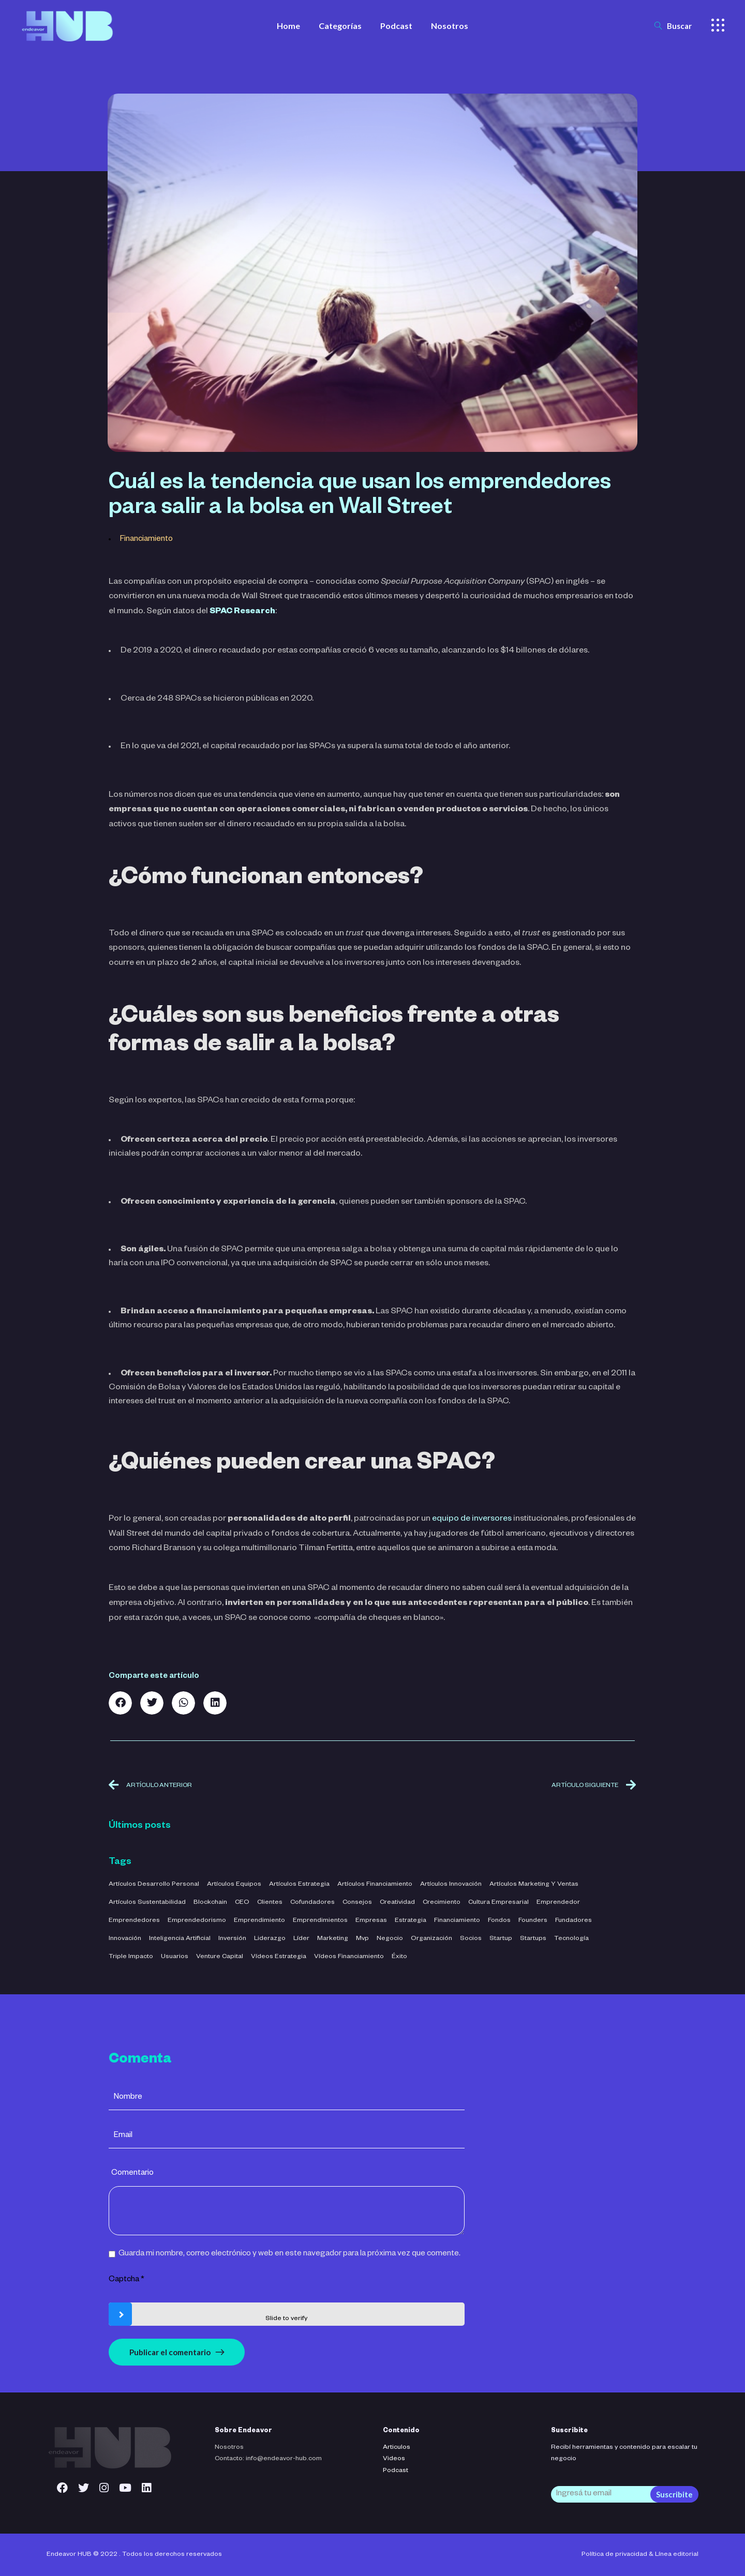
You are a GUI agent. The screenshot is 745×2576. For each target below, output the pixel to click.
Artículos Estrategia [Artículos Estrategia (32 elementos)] (299, 1884)
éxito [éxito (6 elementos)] (399, 1957)
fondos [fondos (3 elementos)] (499, 1921)
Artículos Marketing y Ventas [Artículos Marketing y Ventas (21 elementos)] (533, 1884)
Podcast (395, 2471)
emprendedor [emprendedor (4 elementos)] (558, 1902)
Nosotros (229, 2447)
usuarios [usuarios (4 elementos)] (174, 1957)
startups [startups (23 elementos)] (533, 1939)
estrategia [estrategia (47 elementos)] (410, 1921)
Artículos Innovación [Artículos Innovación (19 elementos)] (451, 1884)
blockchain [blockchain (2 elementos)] (210, 1902)
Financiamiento (146, 539)
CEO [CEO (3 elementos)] (242, 1902)
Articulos (396, 2447)
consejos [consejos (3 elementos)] (357, 1902)
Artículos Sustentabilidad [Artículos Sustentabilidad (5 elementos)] (147, 1902)
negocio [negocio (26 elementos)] (390, 1939)
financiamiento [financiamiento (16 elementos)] (457, 1921)
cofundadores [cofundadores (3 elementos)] (312, 1902)
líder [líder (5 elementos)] (301, 1939)
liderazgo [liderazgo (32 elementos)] (270, 1939)
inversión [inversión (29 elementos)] (232, 1939)
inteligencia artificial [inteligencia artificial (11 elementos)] (180, 1939)
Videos (394, 2459)
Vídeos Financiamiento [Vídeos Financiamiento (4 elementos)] (349, 1957)
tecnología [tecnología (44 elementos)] (571, 1939)
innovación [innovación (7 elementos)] (125, 1939)
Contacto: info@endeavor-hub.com (268, 2459)
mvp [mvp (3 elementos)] (362, 1939)
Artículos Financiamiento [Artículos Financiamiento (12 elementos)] (374, 1884)
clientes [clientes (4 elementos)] (269, 1902)
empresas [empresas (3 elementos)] (371, 1921)
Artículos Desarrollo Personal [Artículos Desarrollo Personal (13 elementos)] (154, 1884)
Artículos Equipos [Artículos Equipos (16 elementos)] (234, 1884)
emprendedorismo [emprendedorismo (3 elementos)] (197, 1921)
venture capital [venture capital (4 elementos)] (219, 1957)
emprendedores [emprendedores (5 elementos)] (134, 1921)
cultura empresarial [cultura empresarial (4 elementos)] (498, 1902)
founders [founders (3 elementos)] (532, 1921)
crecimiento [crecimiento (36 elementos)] (441, 1902)
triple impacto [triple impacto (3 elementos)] (131, 1957)
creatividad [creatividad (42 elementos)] (397, 1902)
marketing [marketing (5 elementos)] (332, 1939)
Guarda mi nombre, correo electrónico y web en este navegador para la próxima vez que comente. (289, 2254)
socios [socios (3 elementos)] (471, 1939)
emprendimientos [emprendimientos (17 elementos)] (320, 1921)
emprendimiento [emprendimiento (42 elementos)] (259, 1921)
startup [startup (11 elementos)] (500, 1939)
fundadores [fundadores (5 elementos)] (573, 1921)
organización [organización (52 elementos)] (431, 1939)
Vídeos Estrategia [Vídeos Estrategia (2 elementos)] (278, 1957)
